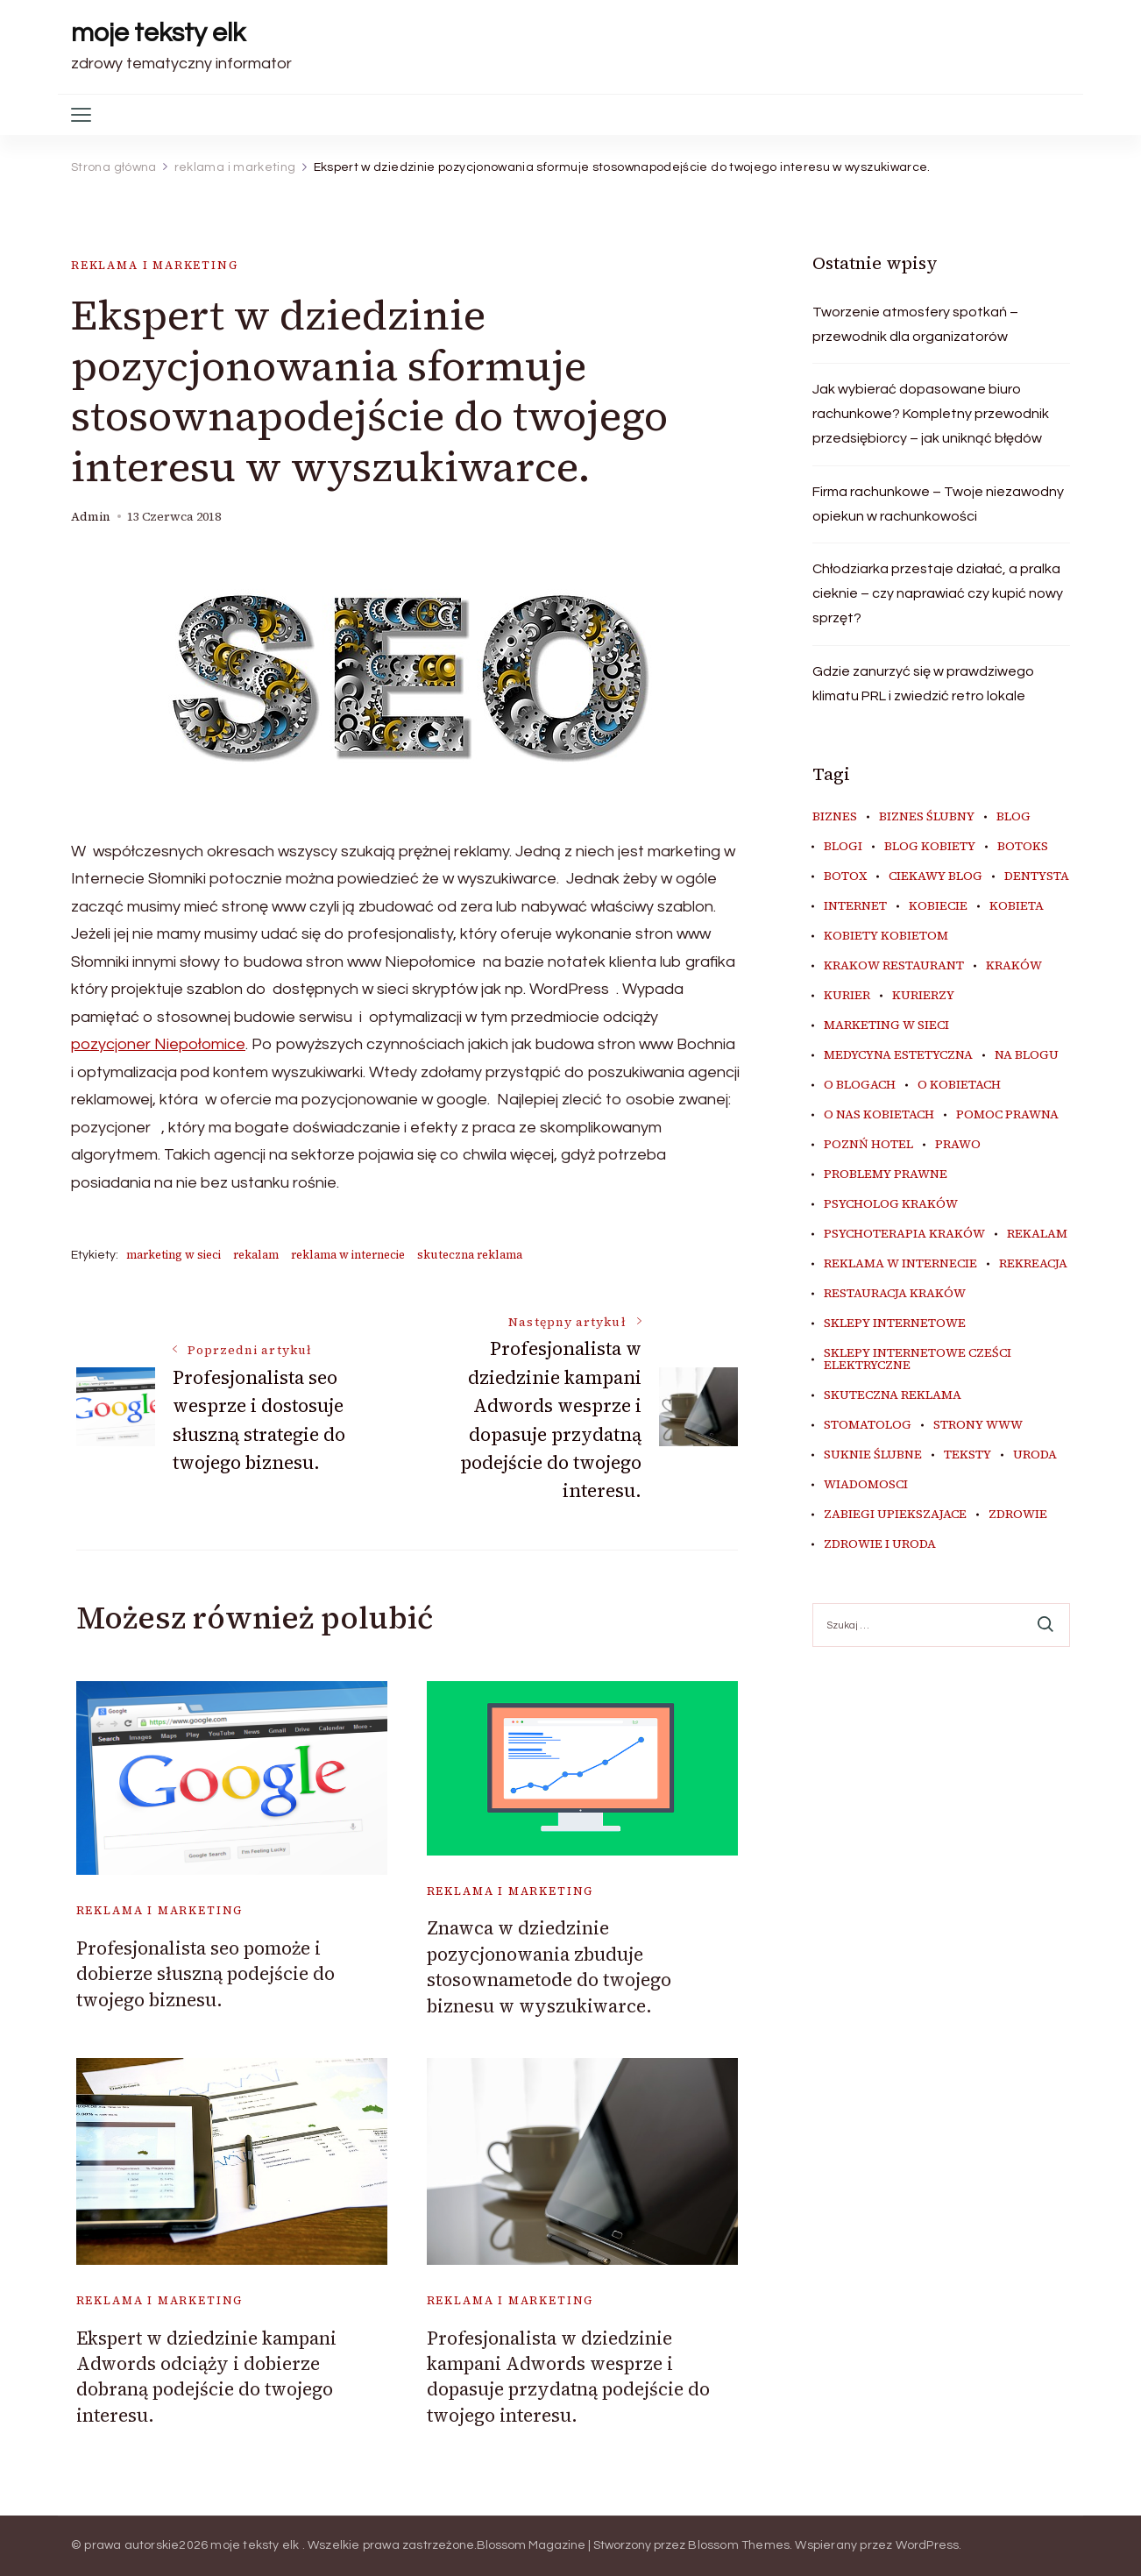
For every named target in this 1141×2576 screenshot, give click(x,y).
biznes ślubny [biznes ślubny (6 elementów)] (926, 817)
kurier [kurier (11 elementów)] (847, 996)
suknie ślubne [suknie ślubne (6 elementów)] (873, 1455)
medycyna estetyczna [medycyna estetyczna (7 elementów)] (898, 1055)
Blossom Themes (739, 2545)
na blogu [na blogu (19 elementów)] (1027, 1055)
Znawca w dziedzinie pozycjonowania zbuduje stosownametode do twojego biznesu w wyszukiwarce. (549, 1966)
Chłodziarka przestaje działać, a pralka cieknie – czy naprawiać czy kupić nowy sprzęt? (937, 593)
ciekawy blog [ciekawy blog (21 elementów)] (935, 876)
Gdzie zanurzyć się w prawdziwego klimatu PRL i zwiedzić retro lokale (923, 683)
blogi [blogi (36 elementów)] (843, 847)
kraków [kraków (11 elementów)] (1014, 966)
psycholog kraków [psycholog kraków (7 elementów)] (891, 1204)
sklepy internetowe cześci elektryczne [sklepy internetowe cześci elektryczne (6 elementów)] (917, 1359)
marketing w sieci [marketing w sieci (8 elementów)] (886, 1025)
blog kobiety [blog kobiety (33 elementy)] (929, 847)
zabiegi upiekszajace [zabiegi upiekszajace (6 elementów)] (895, 1514)
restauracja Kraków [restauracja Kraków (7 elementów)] (895, 1294)
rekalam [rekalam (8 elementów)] (1037, 1234)
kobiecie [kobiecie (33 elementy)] (938, 906)
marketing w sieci (173, 1254)
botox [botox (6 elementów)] (845, 876)
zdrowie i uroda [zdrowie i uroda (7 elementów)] (880, 1544)
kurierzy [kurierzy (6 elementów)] (923, 996)
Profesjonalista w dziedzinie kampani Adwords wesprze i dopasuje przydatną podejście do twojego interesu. (568, 2376)
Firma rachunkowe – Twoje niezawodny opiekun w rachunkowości (938, 504)
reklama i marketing (154, 265)
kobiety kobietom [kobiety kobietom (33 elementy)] (886, 936)
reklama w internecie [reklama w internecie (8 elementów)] (900, 1264)
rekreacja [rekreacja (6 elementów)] (1033, 1264)
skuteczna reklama (469, 1254)
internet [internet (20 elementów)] (855, 906)
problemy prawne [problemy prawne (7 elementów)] (885, 1174)
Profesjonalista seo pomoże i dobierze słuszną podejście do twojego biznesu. (205, 1973)
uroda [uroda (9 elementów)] (1035, 1455)
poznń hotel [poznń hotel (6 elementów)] (868, 1145)
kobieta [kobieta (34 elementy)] (1016, 906)
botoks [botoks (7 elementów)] (1022, 847)
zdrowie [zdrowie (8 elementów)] (1018, 1514)
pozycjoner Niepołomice (158, 1044)
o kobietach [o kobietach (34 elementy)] (959, 1085)
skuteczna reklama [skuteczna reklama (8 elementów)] (892, 1395)
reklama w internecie (348, 1254)
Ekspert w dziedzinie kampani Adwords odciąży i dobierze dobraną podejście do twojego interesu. (206, 2376)
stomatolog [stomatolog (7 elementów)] (867, 1425)
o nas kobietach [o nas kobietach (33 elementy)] (879, 1115)
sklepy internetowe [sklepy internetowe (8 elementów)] (895, 1323)
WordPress (928, 2545)
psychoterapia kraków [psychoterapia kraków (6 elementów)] (904, 1234)
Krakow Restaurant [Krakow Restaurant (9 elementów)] (894, 966)
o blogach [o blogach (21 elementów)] (860, 1085)
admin (90, 516)
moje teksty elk (158, 32)
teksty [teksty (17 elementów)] (967, 1455)
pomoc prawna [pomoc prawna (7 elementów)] (1007, 1115)
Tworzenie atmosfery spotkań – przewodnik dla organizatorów (915, 324)
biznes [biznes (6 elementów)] (834, 817)
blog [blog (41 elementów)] (1013, 817)
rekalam (256, 1254)
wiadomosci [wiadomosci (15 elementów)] (866, 1485)
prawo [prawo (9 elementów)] (958, 1145)
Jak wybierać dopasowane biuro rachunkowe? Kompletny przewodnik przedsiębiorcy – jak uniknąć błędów (930, 413)
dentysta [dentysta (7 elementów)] (1036, 876)
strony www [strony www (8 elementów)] (978, 1425)
